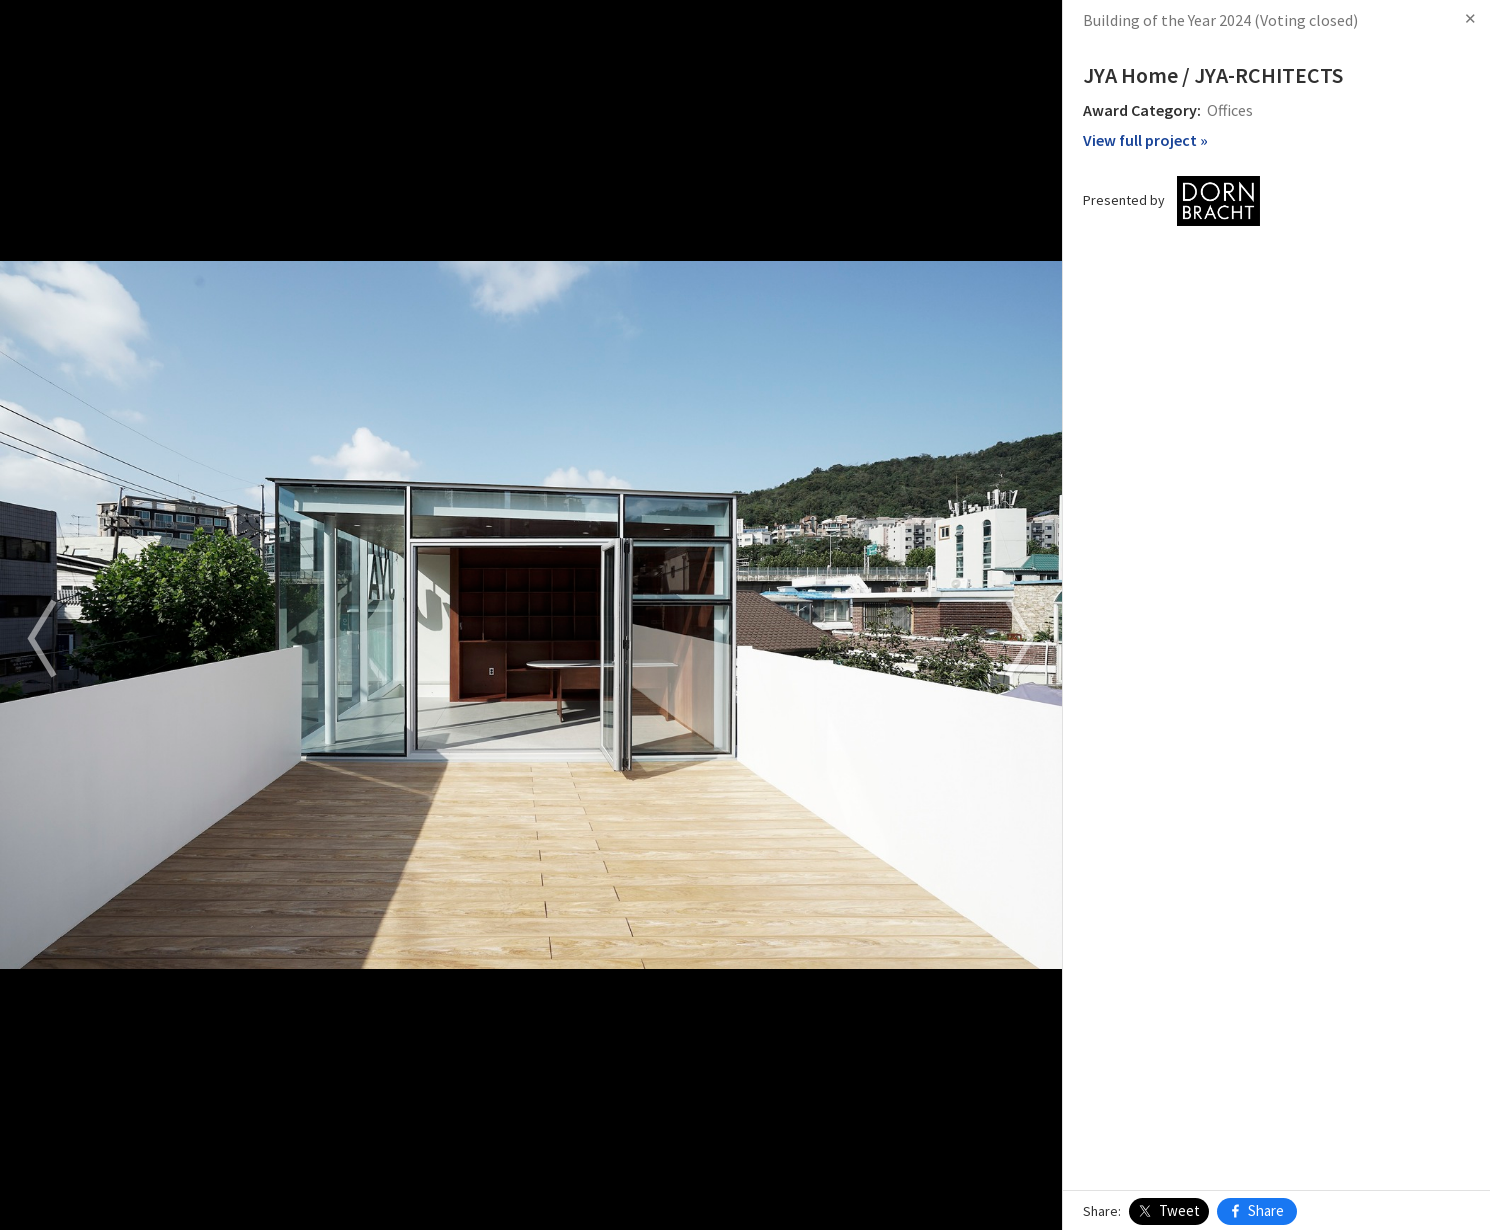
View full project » (1145, 140)
